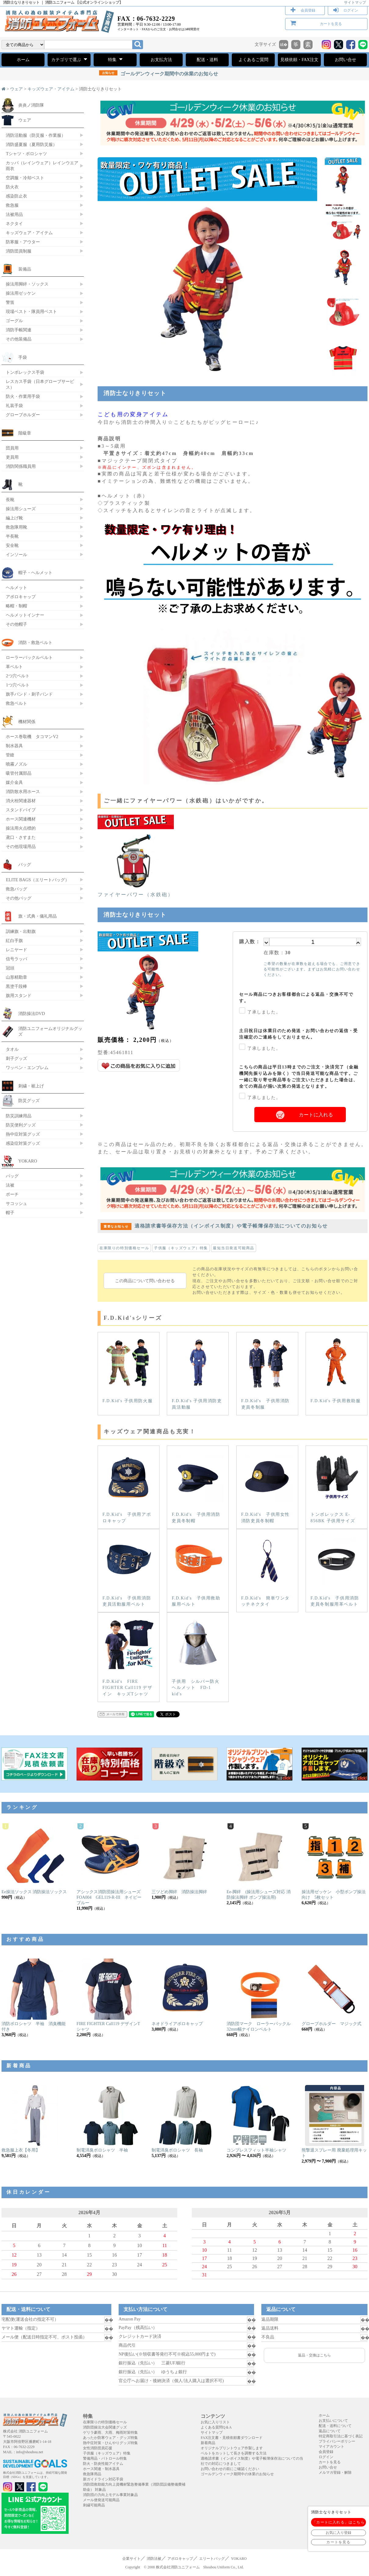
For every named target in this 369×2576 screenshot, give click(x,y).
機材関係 (26, 721)
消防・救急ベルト (35, 642)
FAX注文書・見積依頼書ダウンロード (232, 2438)
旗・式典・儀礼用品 (37, 916)
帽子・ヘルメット (35, 572)
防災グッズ (29, 1100)
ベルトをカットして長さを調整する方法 (234, 2453)
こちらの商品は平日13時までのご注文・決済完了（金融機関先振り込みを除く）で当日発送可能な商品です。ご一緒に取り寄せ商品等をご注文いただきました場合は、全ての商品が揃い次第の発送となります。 (299, 1077)
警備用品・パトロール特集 (105, 2458)
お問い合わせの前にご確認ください (230, 2469)
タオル (12, 1049)
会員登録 (308, 10)
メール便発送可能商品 (101, 2500)
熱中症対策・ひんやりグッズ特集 (110, 2443)
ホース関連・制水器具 (101, 2469)
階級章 (24, 433)
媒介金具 (14, 782)
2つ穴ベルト (17, 675)
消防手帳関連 (18, 329)
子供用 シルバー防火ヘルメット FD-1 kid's (198, 1656)
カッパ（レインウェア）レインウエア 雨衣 (42, 165)
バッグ (24, 864)
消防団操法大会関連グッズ (105, 2427)
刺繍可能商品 (94, 2505)
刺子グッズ (16, 1058)
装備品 (24, 269)
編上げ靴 (14, 517)
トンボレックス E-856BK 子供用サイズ (336, 1486)
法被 (10, 1185)
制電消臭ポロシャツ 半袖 (102, 2150)
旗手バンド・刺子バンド (29, 694)
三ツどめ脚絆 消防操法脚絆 (179, 1892)
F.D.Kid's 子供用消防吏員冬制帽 (198, 1486)
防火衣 (12, 186)
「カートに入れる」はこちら (338, 2522)
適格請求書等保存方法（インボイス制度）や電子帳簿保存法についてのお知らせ (214, 1225)
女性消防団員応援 (97, 2448)
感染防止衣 (16, 196)
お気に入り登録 (338, 2533)
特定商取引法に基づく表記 (341, 2436)
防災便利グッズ (21, 1124)
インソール (16, 554)
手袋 (22, 357)
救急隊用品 (92, 2474)
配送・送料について (335, 2426)
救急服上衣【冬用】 (21, 2150)
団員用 (12, 448)
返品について (330, 2431)
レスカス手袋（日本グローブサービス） (40, 384)
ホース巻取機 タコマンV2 (32, 736)
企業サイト (131, 2558)
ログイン (350, 10)
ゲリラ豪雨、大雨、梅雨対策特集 (110, 2432)
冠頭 (10, 968)
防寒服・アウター (23, 241)
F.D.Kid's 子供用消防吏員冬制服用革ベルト (334, 1570)
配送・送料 (207, 59)
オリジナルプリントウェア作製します (232, 2448)
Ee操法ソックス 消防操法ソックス (34, 1892)
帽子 (10, 1212)
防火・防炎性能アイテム (103, 2463)
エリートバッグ (212, 2558)
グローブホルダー (23, 414)
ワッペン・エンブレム (27, 1067)
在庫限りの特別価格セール (124, 1248)
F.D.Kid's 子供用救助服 (336, 1370)
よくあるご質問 (253, 59)
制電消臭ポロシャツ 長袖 (177, 2150)
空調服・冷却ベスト (25, 177)
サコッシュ (16, 1203)
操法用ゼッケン (21, 293)
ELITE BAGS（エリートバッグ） (37, 879)
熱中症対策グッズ (23, 1134)
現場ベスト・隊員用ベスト (31, 311)
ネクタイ (14, 223)
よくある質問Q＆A (216, 2427)
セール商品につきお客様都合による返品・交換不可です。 (296, 997)
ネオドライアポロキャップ (177, 2023)
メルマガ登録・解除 (335, 2472)
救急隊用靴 (16, 527)
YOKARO (27, 1161)
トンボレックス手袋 (25, 372)
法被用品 (14, 214)
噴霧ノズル (16, 764)
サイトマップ (355, 2)
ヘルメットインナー (25, 615)
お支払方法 (161, 59)
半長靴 (12, 536)
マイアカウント (331, 2446)
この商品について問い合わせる (145, 1280)
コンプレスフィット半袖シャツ (256, 2150)
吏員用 (12, 457)
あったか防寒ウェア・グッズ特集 (110, 2438)
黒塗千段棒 (16, 986)
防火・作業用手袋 (23, 396)
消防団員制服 (18, 251)
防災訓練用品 (18, 1115)
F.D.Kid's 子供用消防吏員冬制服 (267, 1373)
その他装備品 (18, 339)
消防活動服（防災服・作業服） (36, 135)
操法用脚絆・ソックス (27, 284)
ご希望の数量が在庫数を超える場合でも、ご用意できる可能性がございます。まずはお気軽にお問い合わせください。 (311, 969)
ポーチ (12, 1194)
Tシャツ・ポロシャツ (26, 153)
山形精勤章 (16, 977)
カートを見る (331, 24)
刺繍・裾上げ (31, 1085)
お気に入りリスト (215, 2422)
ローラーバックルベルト (29, 657)
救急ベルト (16, 703)
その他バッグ (18, 898)
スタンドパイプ (21, 809)
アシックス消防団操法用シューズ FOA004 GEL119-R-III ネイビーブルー (111, 1897)
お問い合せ (345, 59)
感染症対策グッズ (23, 1143)
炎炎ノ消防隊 (31, 105)
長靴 (10, 499)
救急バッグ (16, 888)
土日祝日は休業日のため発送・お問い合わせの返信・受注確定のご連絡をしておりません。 (298, 1033)
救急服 (12, 205)
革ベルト (14, 666)
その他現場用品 (21, 846)
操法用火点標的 (21, 828)
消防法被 (154, 2558)
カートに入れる (316, 1114)
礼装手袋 (14, 405)
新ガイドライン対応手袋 (103, 2479)
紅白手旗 (14, 940)
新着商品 (208, 2443)
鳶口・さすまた (21, 837)
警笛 (10, 302)
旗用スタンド (18, 995)
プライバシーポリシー (337, 2441)
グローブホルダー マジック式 (331, 2023)
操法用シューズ (21, 508)
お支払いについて (333, 2420)
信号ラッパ (16, 958)
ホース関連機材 (21, 819)
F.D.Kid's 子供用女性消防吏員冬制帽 (267, 1486)
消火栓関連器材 (21, 800)
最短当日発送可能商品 (233, 1248)
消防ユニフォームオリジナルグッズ (50, 1031)
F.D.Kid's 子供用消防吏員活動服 (198, 1373)
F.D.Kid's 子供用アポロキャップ (128, 1486)
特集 (115, 59)
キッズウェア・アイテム (50, 89)
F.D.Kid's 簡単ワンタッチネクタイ (267, 1570)
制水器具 (14, 745)
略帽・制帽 (16, 605)
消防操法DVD (31, 1013)
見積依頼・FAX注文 (299, 59)
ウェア (16, 89)
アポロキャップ (21, 596)
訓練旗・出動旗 (21, 931)
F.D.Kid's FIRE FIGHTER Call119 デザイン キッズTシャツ (128, 1656)
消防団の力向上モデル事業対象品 (110, 2495)
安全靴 (12, 545)
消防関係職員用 (21, 466)
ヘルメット (16, 587)
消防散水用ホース (23, 791)
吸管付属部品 (18, 773)
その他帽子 (16, 624)
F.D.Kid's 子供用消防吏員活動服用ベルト (128, 1570)
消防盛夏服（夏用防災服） (31, 144)
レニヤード (16, 949)
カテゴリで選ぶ (69, 59)
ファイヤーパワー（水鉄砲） (136, 892)
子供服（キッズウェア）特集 (181, 1248)
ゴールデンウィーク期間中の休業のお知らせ (158, 73)
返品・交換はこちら (314, 2355)
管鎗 (10, 754)
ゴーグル (14, 320)
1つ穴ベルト (17, 684)
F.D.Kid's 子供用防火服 (128, 1370)
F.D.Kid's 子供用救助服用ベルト (198, 1570)
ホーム (23, 59)
